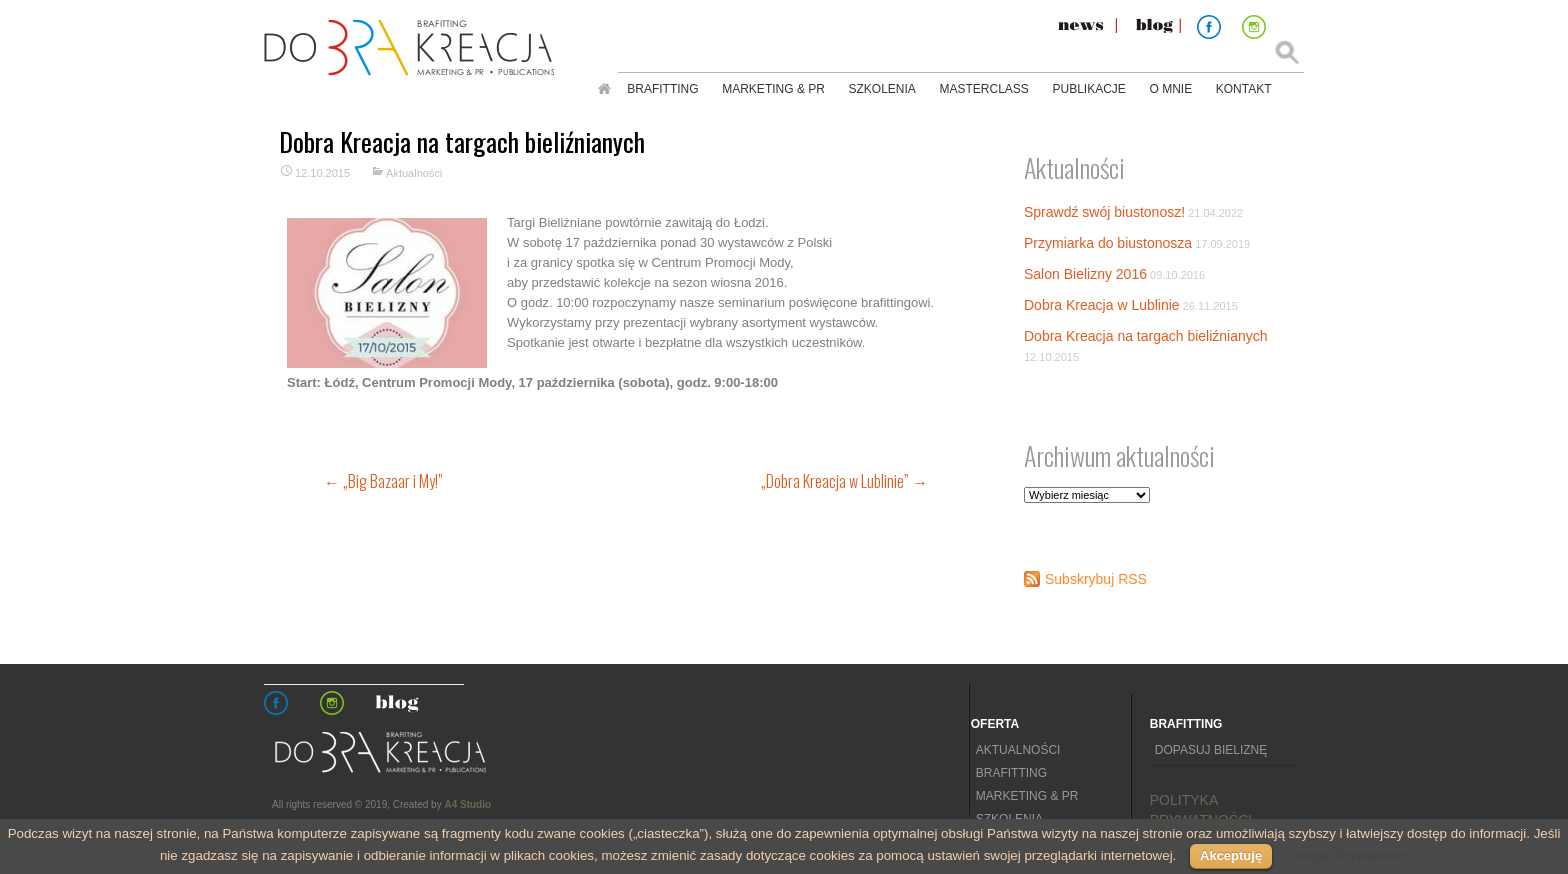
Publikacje (1088, 89)
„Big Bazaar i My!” (383, 481)
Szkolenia (882, 89)
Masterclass (984, 89)
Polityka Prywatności (1347, 855)
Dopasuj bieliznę (1211, 750)
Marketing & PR (773, 89)
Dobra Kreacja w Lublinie (1102, 305)
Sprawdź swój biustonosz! (1104, 212)
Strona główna (604, 89)
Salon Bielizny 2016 (1085, 274)
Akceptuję (1231, 855)
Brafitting (662, 89)
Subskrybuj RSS (1096, 579)
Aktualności (414, 173)
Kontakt (1244, 89)
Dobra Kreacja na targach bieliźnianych (1146, 336)
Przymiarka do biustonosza (1108, 243)
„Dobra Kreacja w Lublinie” (844, 481)
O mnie (1170, 89)
